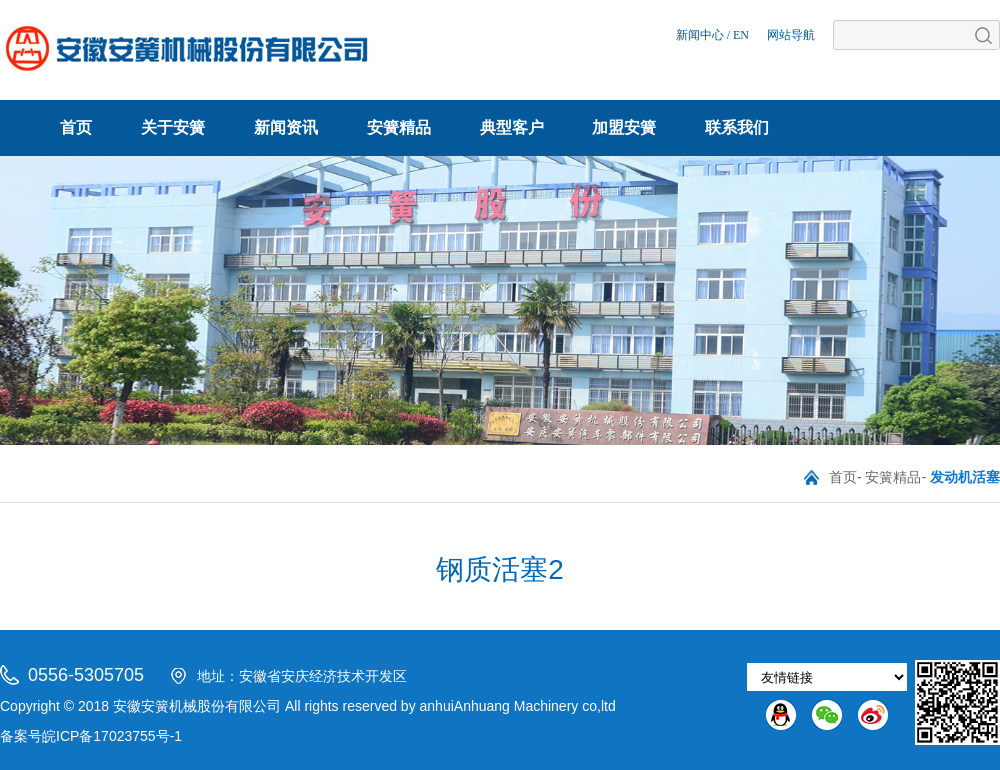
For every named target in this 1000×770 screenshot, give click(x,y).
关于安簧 (173, 127)
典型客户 (512, 127)
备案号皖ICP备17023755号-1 (91, 736)
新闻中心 (700, 35)
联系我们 (737, 127)
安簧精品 (399, 127)
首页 (76, 127)
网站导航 (791, 35)
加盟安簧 (624, 127)
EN (741, 35)
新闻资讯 (286, 127)
